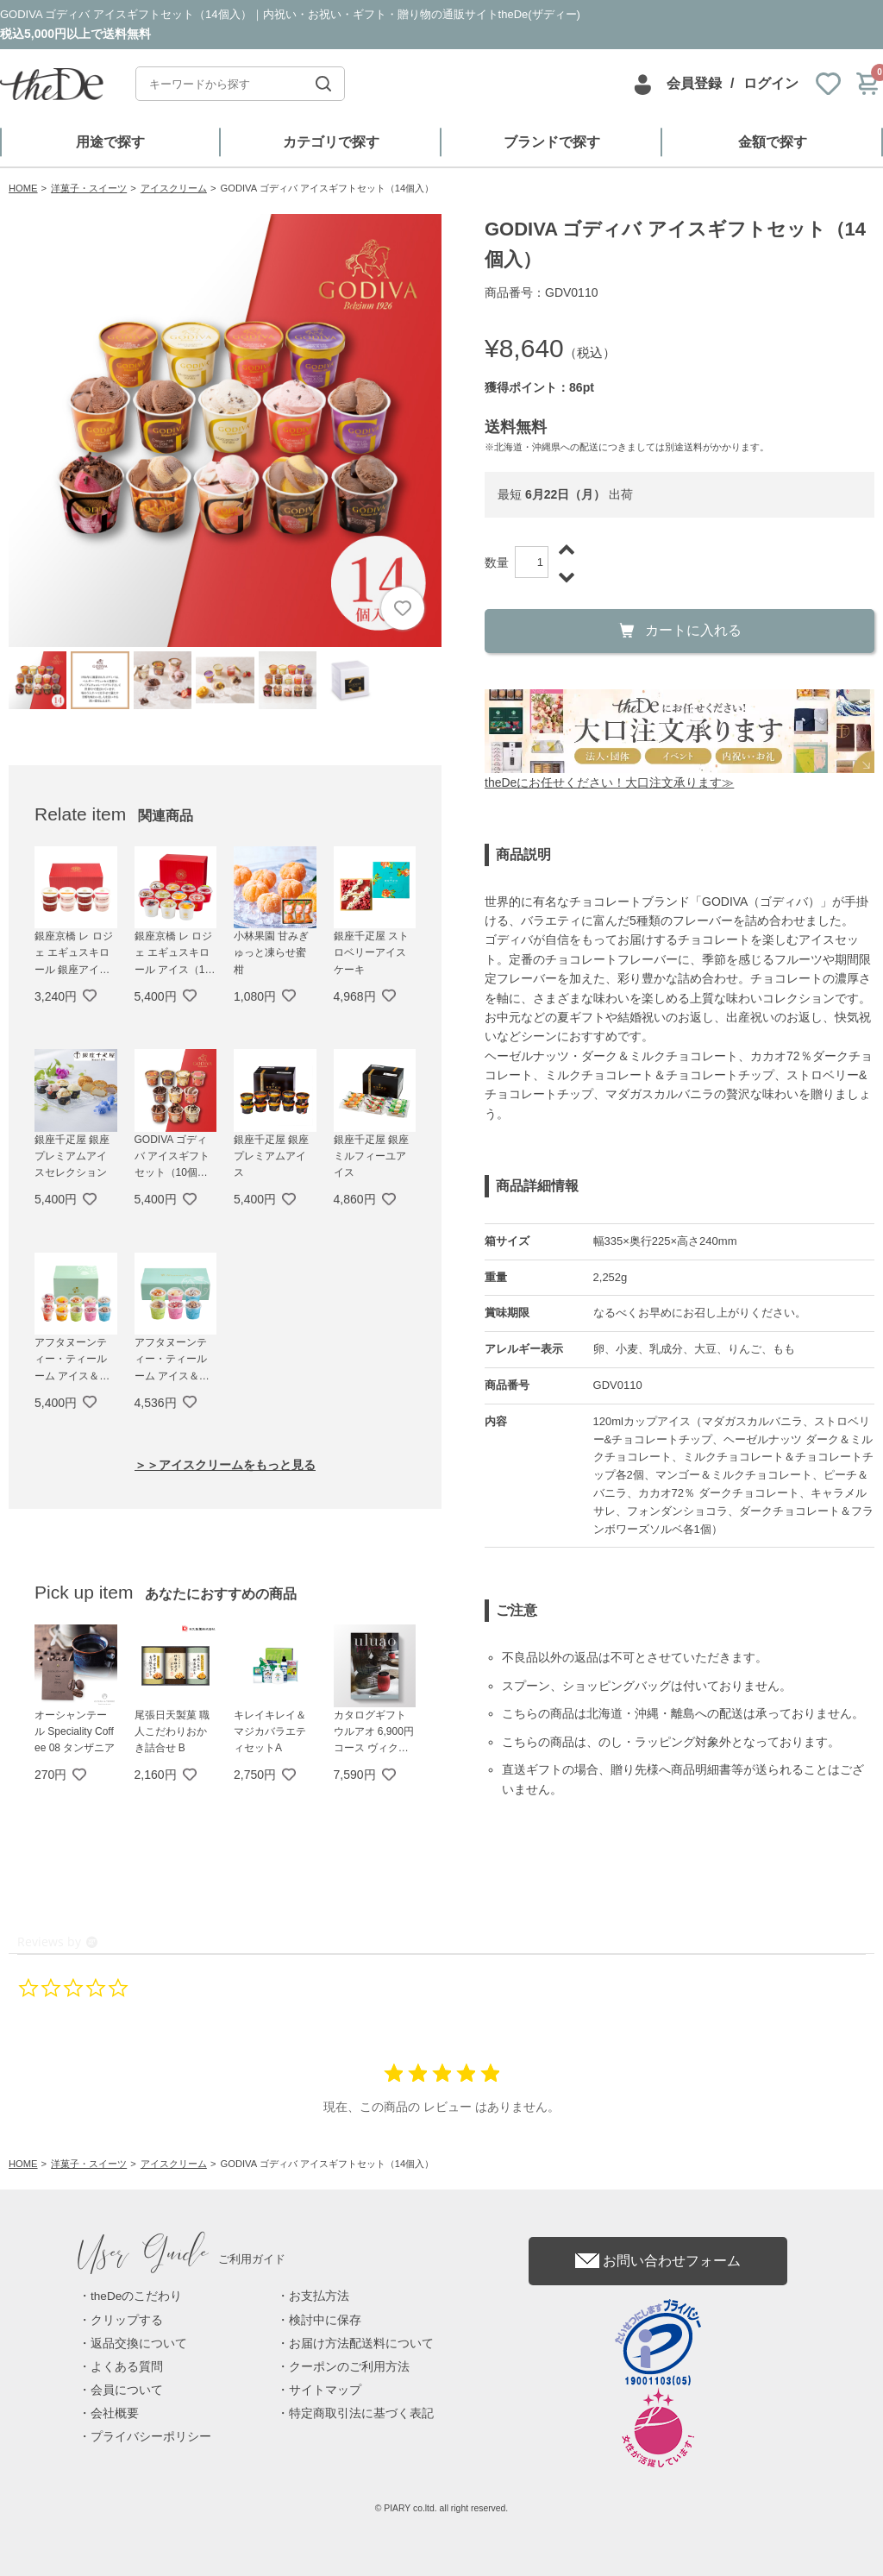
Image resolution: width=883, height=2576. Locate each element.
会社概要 (115, 2413)
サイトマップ (325, 2390)
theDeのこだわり (136, 2296)
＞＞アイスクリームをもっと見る (225, 1465)
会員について (127, 2390)
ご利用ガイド (181, 2258)
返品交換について (139, 2343)
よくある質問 (127, 2366)
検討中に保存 (325, 2320)
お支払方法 (319, 2296)
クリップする (127, 2320)
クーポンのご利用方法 (349, 2366)
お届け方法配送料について (361, 2343)
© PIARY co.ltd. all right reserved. (442, 2508)
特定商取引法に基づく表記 (361, 2413)
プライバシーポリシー (151, 2436)
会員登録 (694, 83)
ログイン (770, 83)
